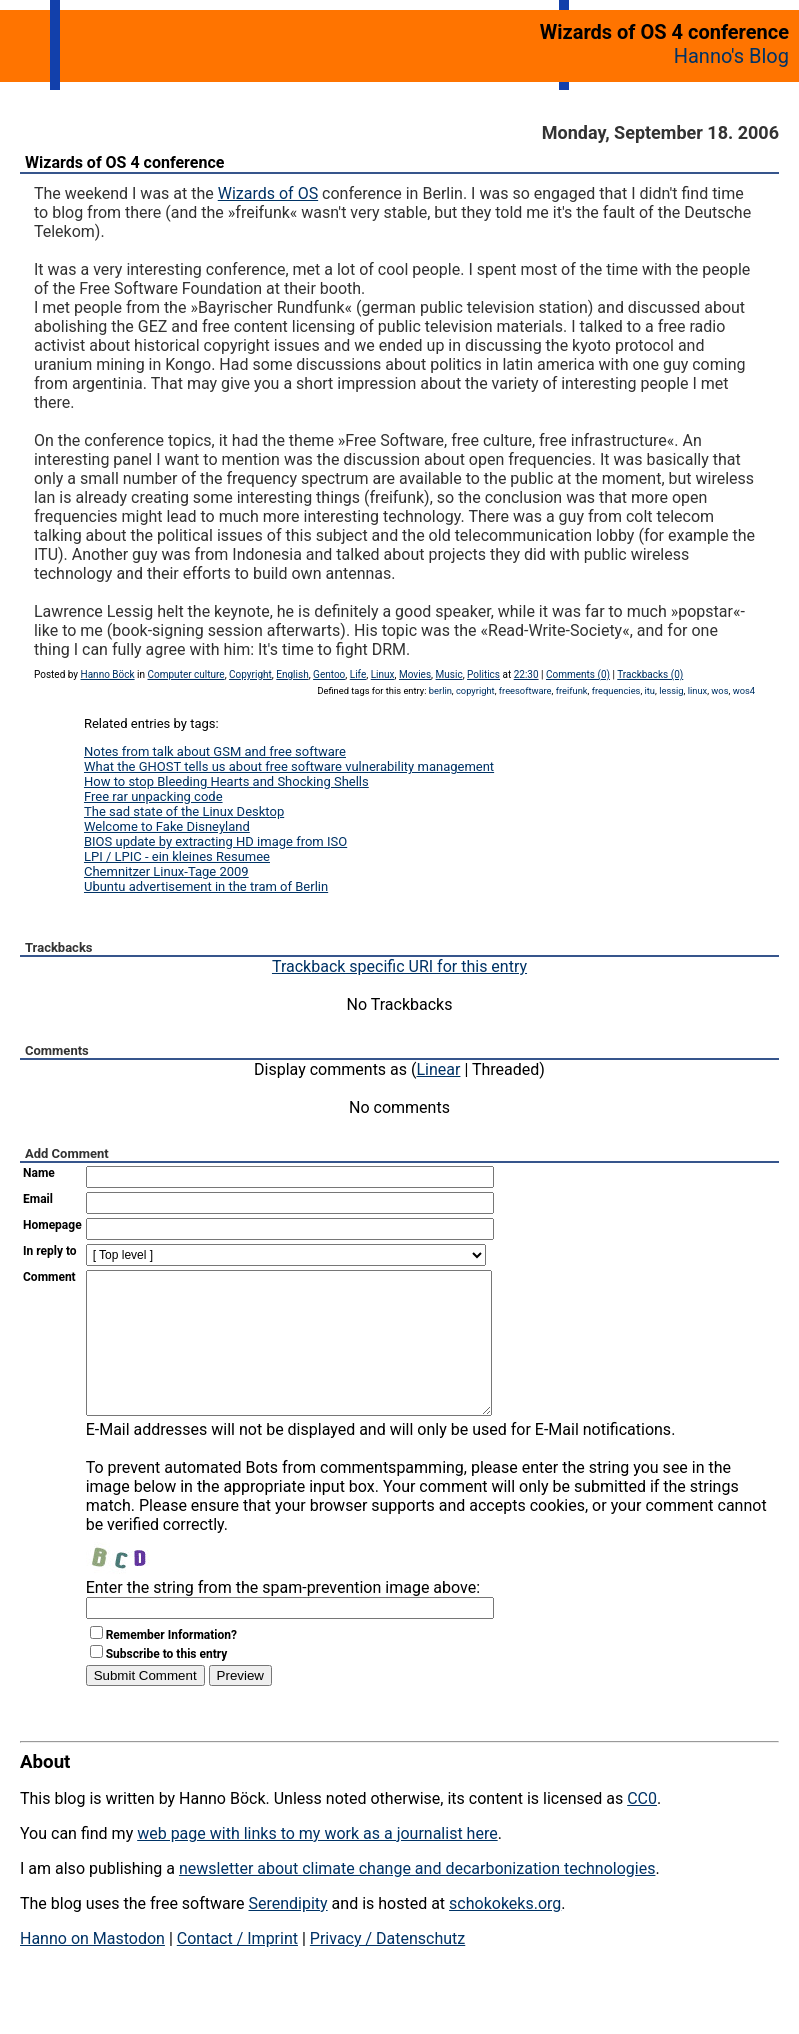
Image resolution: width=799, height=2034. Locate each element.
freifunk (572, 690)
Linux (383, 674)
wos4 (744, 690)
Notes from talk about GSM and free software (215, 751)
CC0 (642, 1828)
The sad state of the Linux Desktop (184, 811)
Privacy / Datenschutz (387, 1968)
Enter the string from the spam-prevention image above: (283, 1617)
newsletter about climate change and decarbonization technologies (417, 1898)
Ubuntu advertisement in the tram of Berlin (206, 886)
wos (719, 690)
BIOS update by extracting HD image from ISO (215, 841)
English (292, 674)
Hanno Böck (108, 674)
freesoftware (525, 690)
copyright (475, 690)
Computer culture (186, 674)
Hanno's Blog (731, 56)
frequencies (616, 690)
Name (39, 1173)
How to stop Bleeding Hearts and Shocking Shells (226, 781)
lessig (671, 690)
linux (697, 690)
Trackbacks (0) (650, 674)
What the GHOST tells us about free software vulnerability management (289, 766)
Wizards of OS (268, 193)
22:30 (526, 674)
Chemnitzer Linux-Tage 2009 (166, 871)
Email (38, 1199)
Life (358, 674)
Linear (439, 1069)
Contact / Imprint (237, 1968)
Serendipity (287, 1933)
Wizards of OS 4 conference (124, 162)
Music (449, 674)
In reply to (50, 1251)
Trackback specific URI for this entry (399, 966)
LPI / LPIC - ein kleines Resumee (177, 856)
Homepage (52, 1225)
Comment (49, 1277)
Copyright (250, 674)
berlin (440, 690)
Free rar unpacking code (153, 796)
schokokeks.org (505, 1933)
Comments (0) (578, 674)
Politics (483, 674)
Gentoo (329, 674)
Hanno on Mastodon (92, 1968)
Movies (415, 674)
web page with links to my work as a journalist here (317, 1863)
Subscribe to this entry (167, 1684)
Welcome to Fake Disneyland (167, 826)
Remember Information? (171, 1665)
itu (650, 690)
